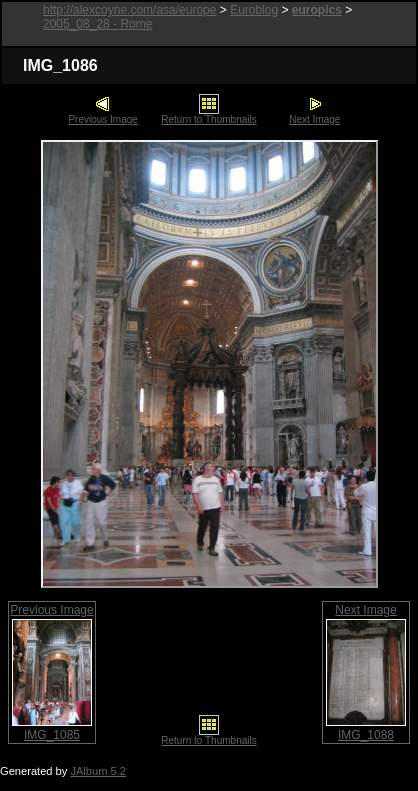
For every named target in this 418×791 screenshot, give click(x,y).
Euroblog (254, 10)
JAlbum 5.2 (98, 771)
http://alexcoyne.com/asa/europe (129, 10)
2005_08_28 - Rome (97, 24)
